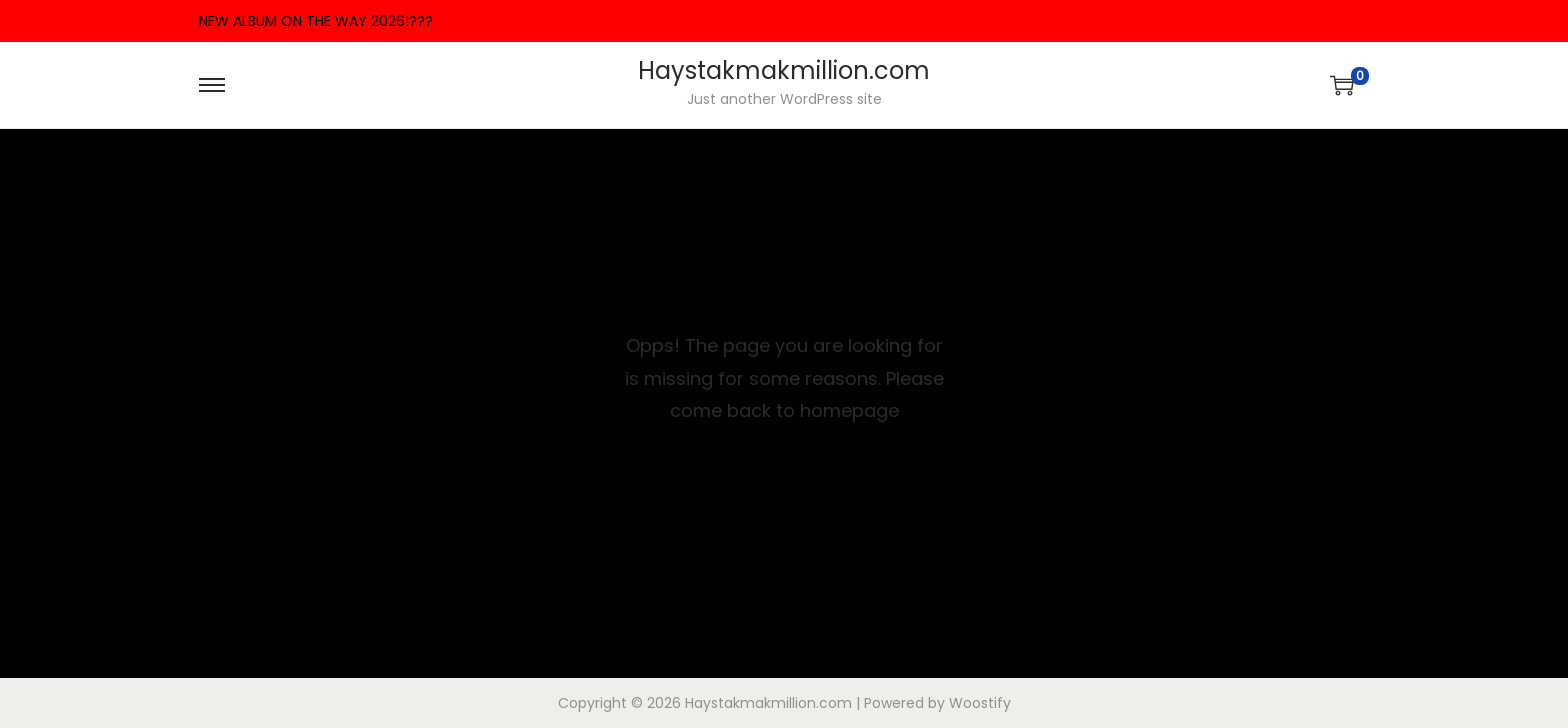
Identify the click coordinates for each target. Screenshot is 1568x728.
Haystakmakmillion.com (784, 70)
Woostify (980, 703)
